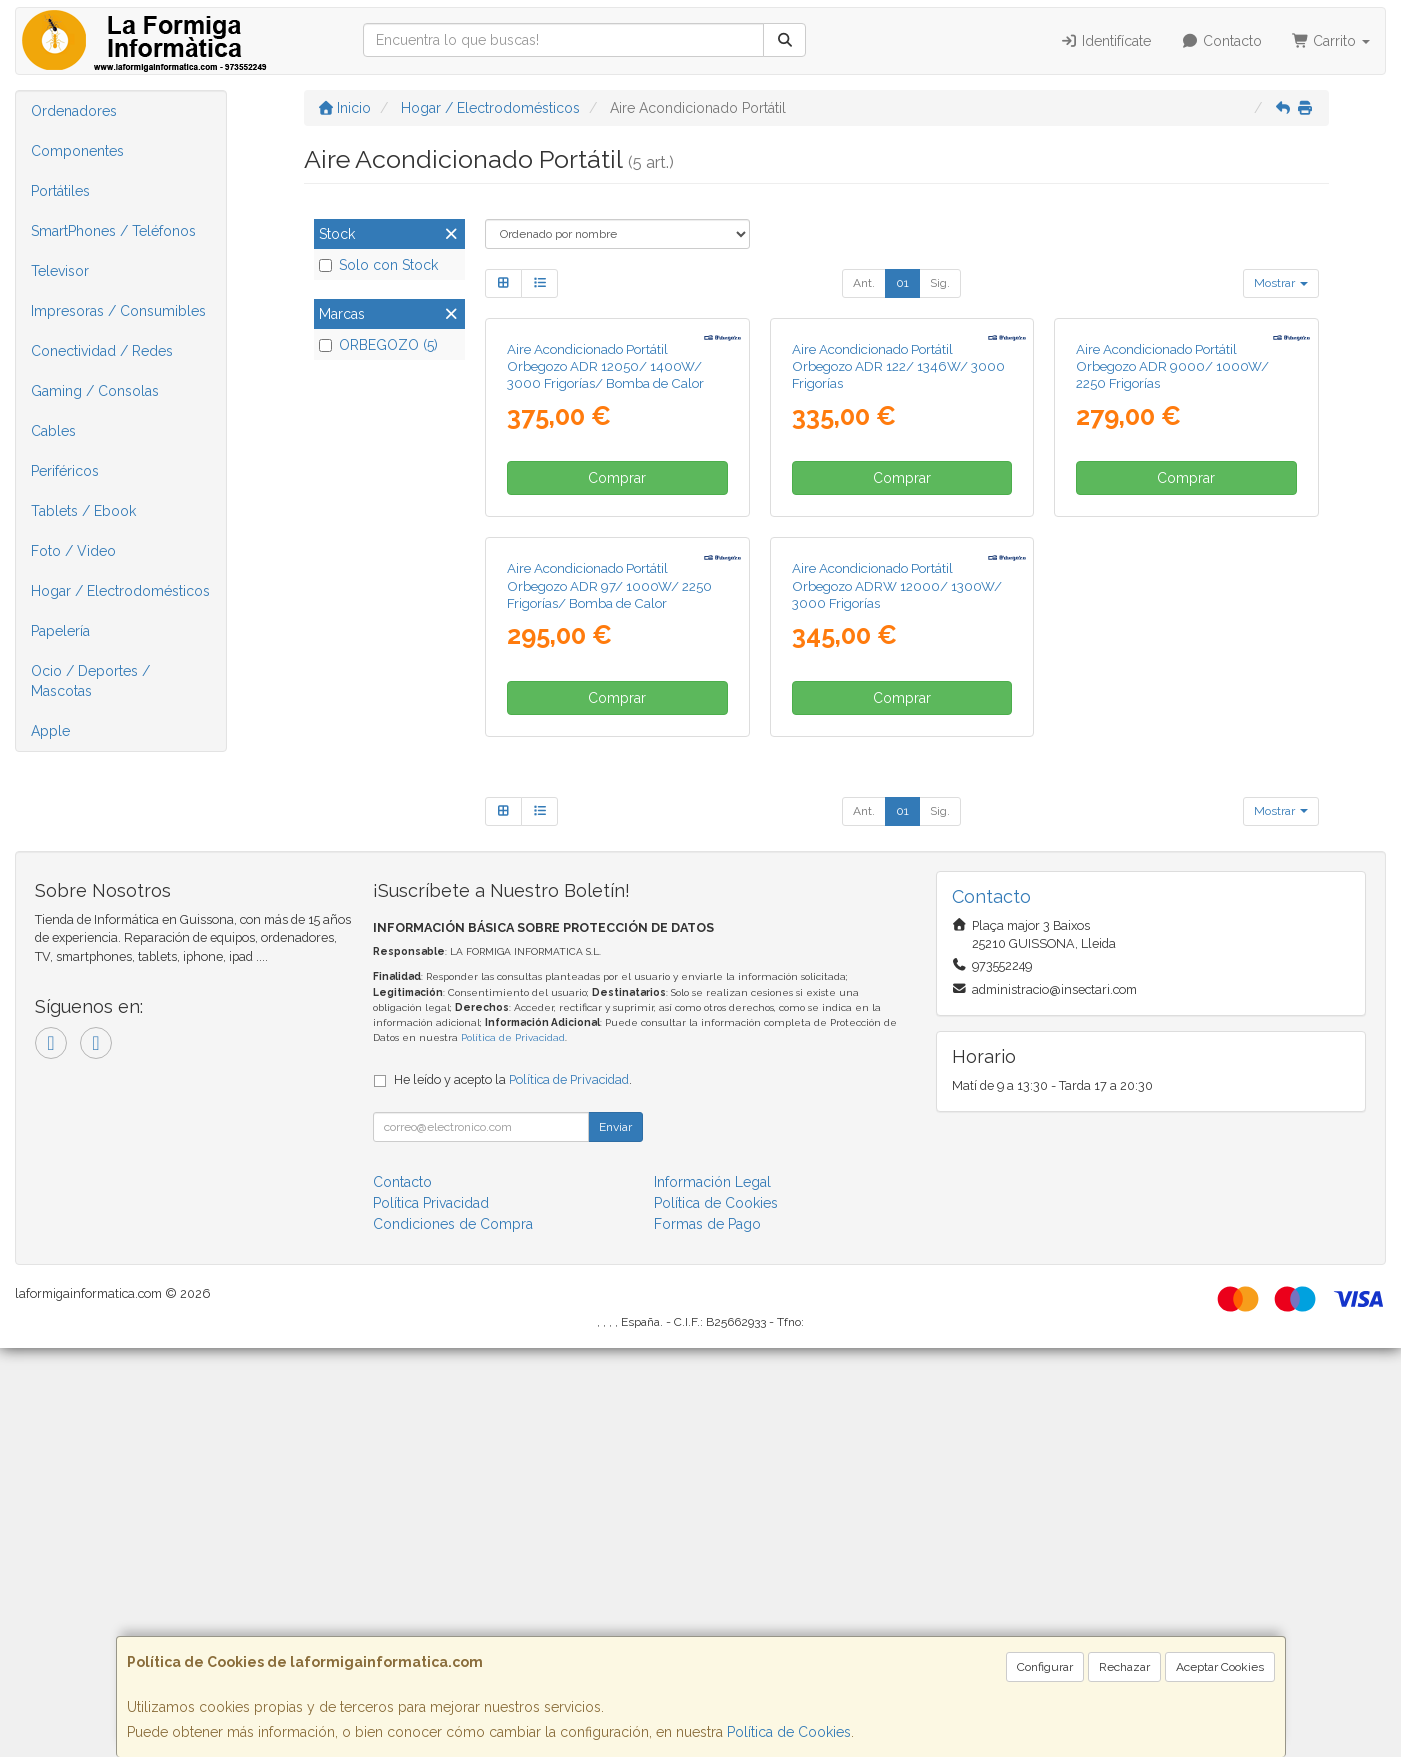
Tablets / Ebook (83, 511)
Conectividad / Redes (102, 351)
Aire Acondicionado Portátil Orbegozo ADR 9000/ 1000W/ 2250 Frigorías (1172, 570)
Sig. (940, 283)
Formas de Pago (707, 1633)
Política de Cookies (789, 1732)
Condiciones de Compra (453, 1633)
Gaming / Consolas (95, 391)
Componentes (77, 151)
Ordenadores (74, 111)
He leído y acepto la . (513, 1488)
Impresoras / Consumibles (118, 311)
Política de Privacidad (513, 1446)
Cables (53, 431)
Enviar (615, 1536)
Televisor (60, 271)
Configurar (1045, 1667)
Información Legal (712, 1591)
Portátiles (60, 191)
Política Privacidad (431, 1612)
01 (902, 283)
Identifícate (1106, 41)
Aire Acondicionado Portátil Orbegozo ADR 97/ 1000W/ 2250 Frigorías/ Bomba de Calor (609, 994)
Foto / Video (73, 551)
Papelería (60, 631)
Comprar (617, 683)
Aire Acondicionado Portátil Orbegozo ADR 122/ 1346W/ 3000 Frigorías (898, 570)
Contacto (1221, 41)
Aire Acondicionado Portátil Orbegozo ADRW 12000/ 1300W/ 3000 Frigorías (897, 994)
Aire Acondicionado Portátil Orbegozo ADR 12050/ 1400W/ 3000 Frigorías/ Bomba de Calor (605, 570)
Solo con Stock (378, 265)
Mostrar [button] (1281, 283)
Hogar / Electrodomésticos (120, 591)
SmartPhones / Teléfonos (113, 231)
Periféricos (65, 471)
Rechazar (1124, 1667)
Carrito (1331, 41)
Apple (50, 731)
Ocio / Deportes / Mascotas (90, 681)
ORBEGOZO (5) (378, 345)
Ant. (864, 283)
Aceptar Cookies (1220, 1667)
